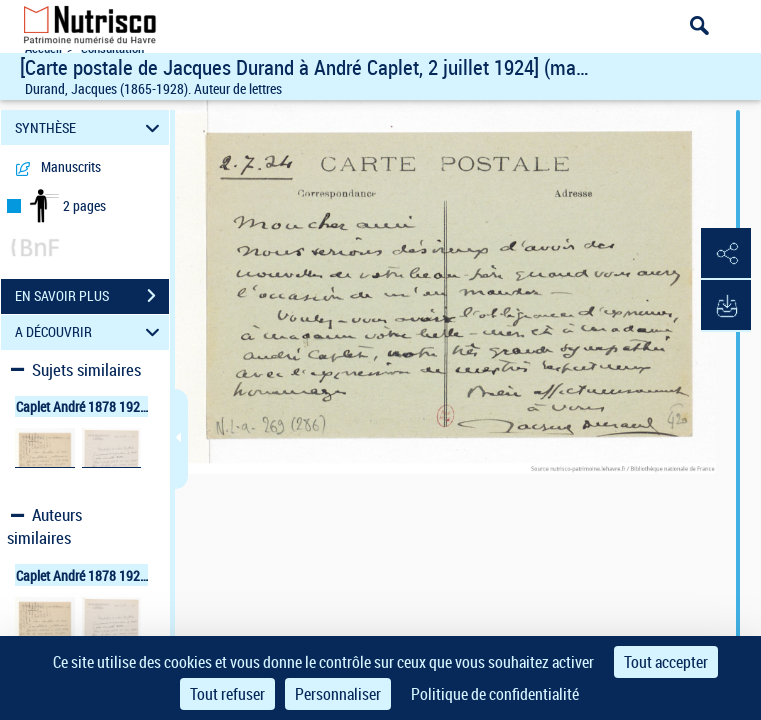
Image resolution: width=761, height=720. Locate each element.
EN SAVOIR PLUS (92, 296)
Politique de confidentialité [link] (495, 694)
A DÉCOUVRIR (90, 332)
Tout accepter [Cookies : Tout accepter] (666, 662)
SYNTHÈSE (90, 127)
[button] (726, 254)
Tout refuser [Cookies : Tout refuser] (227, 694)
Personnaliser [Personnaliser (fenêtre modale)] (338, 694)
